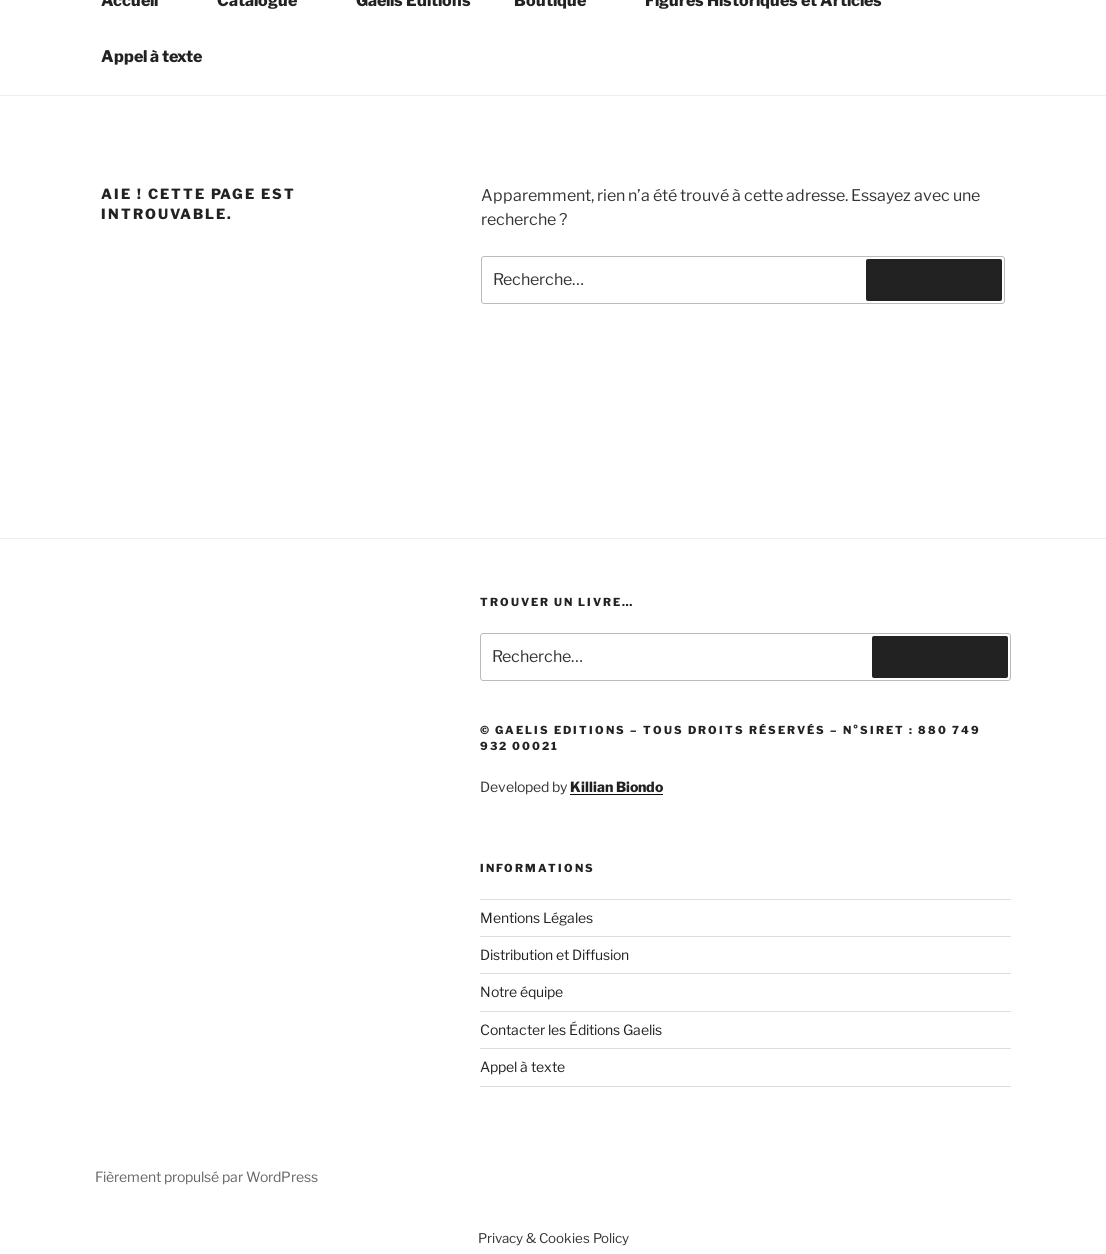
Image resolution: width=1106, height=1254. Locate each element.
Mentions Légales (536, 917)
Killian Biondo (616, 786)
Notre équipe (521, 991)
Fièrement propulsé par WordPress (206, 1176)
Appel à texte (151, 56)
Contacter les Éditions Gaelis (571, 1029)
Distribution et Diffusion (554, 954)
